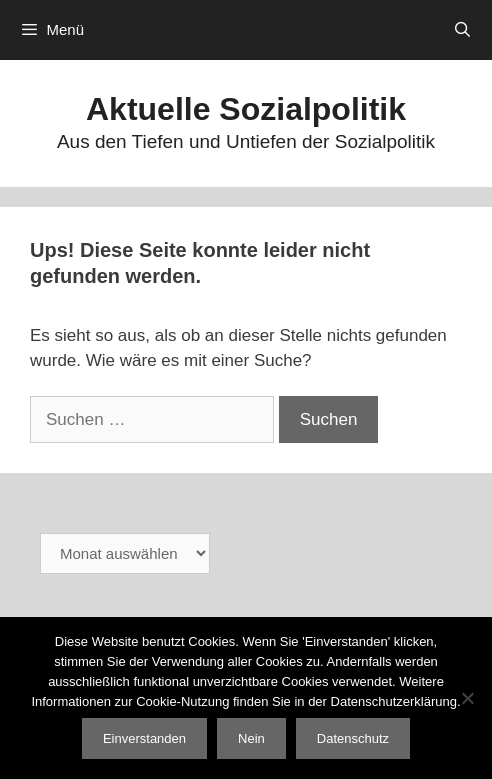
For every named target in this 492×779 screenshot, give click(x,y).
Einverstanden (144, 738)
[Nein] (467, 698)
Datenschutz (353, 738)
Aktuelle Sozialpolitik (246, 109)
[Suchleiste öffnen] (462, 30)
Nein (251, 738)
